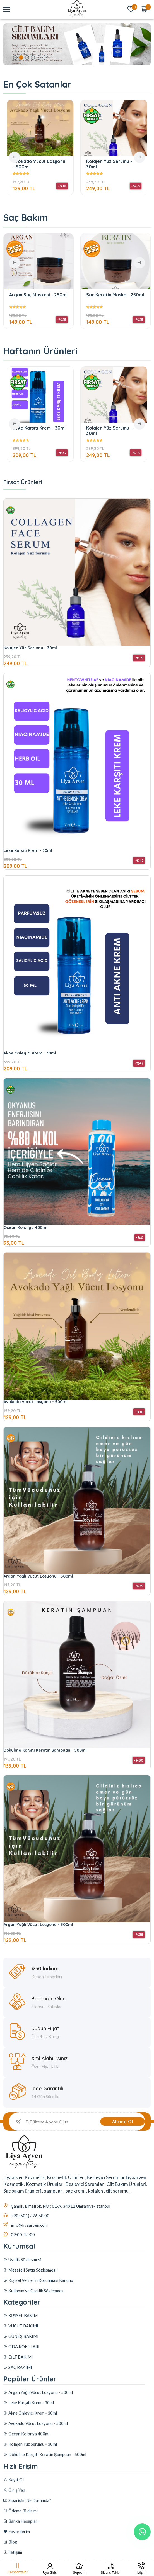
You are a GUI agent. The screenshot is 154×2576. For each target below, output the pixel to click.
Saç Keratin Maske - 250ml (115, 294)
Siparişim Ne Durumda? (27, 2541)
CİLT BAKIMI (18, 2369)
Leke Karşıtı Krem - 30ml (39, 428)
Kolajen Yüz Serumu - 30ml (109, 164)
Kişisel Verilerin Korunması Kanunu (38, 2285)
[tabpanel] (77, 44)
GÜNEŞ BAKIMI (20, 2349)
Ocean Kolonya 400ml (25, 1294)
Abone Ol (122, 2121)
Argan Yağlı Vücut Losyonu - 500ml (38, 1643)
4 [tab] (33, 57)
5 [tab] (39, 57)
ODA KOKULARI (21, 2359)
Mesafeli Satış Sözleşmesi (29, 2275)
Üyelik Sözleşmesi (22, 2264)
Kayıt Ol (13, 2520)
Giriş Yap (14, 2530)
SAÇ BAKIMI (17, 2380)
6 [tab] (44, 57)
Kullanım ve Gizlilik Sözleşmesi (33, 2295)
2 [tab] (21, 57)
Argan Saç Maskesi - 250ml (38, 294)
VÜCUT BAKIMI (20, 2338)
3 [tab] (27, 57)
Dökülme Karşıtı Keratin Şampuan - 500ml (45, 1817)
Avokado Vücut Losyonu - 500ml (39, 164)
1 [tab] (15, 57)
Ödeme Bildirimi (20, 2551)
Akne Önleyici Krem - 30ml (30, 1120)
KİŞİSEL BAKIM (20, 2328)
